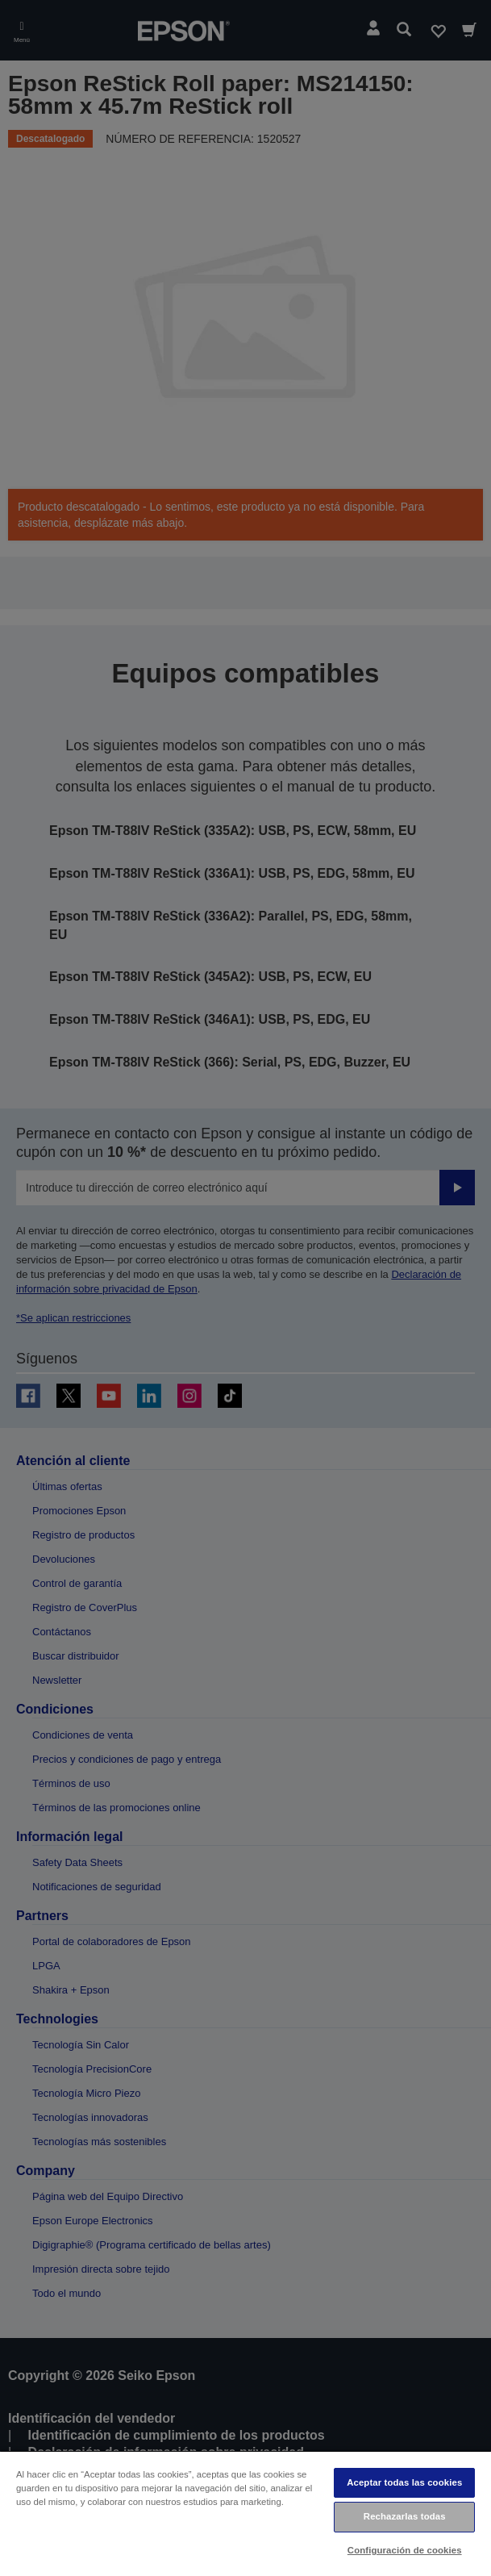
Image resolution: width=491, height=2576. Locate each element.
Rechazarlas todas (405, 2516)
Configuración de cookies (404, 2550)
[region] (245, 2513)
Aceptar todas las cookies (404, 2482)
